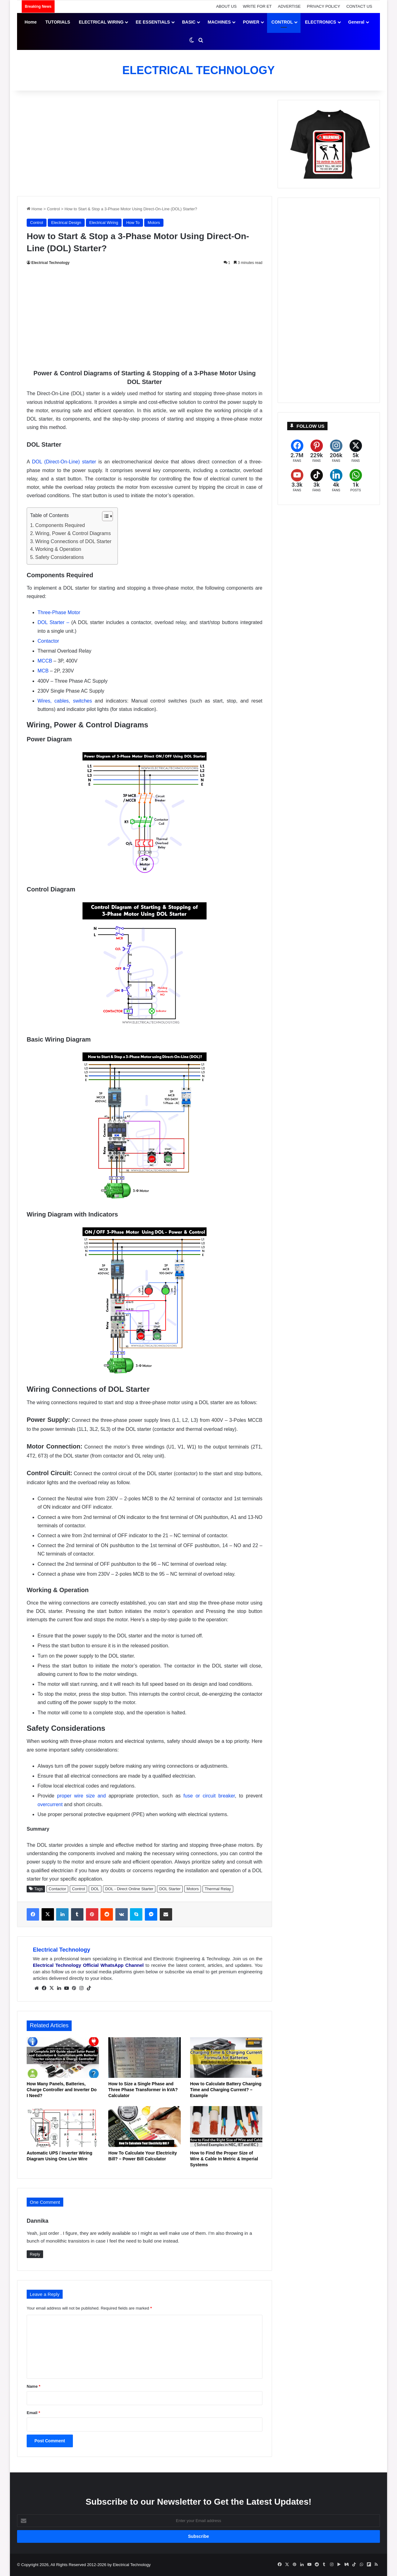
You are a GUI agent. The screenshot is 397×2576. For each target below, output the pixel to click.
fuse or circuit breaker (209, 1795)
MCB (43, 670)
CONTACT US (359, 6)
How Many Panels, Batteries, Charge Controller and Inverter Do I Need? (62, 2089)
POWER (251, 22)
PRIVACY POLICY (323, 6)
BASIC (189, 22)
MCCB (45, 660)
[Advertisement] (144, 143)
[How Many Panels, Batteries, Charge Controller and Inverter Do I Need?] (63, 2057)
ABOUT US (226, 6)
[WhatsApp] (355, 480)
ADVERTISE (289, 6)
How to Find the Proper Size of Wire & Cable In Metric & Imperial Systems (224, 2158)
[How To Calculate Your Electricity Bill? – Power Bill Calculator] (144, 2126)
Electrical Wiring (103, 222)
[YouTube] (297, 480)
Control (53, 209)
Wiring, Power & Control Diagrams (73, 533)
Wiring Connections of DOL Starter (73, 541)
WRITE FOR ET (257, 6)
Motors (154, 222)
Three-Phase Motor (59, 612)
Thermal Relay (218, 1888)
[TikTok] (316, 480)
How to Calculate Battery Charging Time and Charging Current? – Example (225, 2089)
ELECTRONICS (320, 22)
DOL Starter (170, 1888)
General (356, 22)
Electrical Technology (50, 263)
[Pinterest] (316, 451)
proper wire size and (81, 1795)
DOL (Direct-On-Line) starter (64, 461)
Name (33, 2386)
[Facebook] (297, 451)
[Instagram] (336, 451)
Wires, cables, (54, 700)
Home (31, 22)
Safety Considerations (59, 557)
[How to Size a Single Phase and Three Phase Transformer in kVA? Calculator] (144, 2057)
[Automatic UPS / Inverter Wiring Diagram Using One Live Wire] (63, 2126)
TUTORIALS (57, 22)
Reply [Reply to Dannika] (35, 2254)
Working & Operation (58, 549)
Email (33, 2412)
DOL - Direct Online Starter (129, 1888)
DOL (95, 1888)
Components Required (60, 525)
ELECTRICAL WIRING (101, 22)
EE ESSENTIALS (153, 22)
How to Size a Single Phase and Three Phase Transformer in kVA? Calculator (143, 2089)
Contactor (48, 641)
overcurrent (50, 1804)
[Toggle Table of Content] (104, 516)
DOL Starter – (54, 622)
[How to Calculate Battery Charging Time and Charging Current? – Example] (226, 2057)
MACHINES (219, 22)
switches (82, 700)
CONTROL (282, 22)
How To (133, 222)
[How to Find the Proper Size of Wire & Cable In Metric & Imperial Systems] (226, 2126)
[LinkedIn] (336, 480)
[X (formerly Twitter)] (355, 451)
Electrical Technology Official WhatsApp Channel (88, 1965)
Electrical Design (66, 222)
